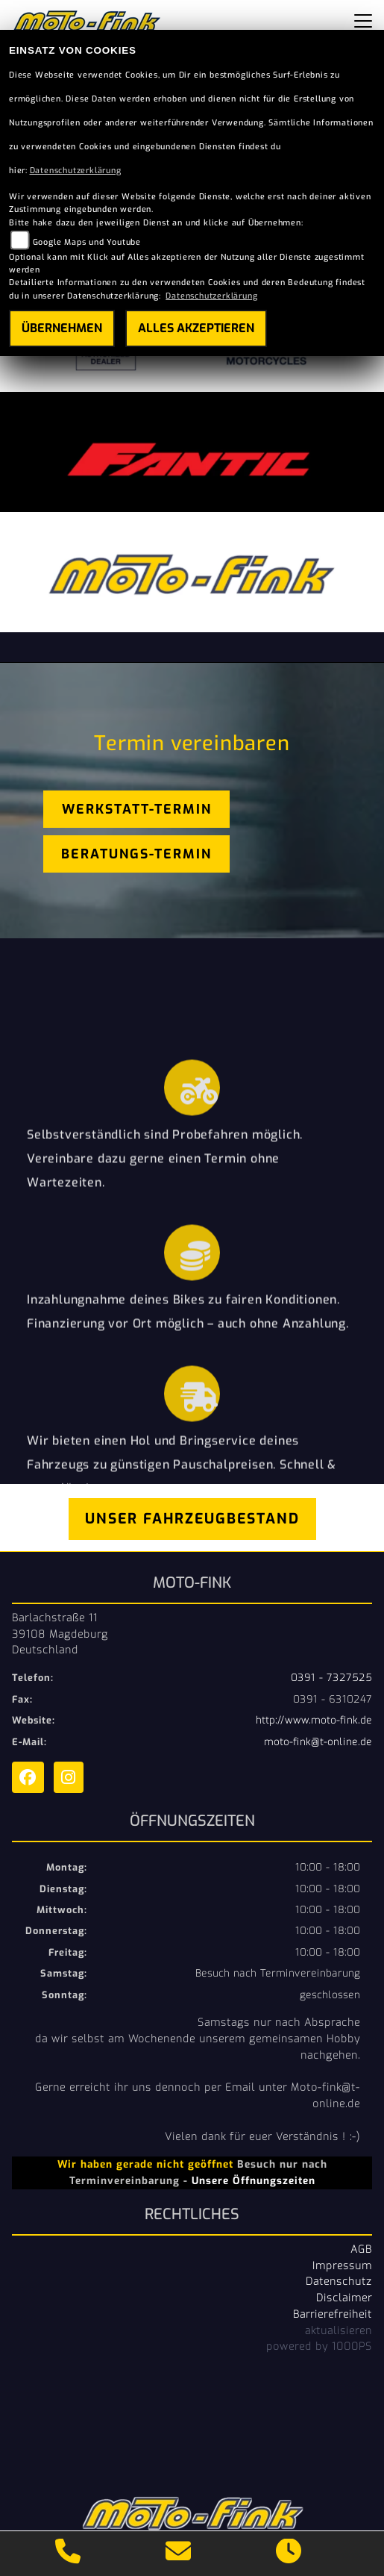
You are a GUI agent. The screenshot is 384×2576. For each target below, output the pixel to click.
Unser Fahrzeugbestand (192, 1518)
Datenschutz (339, 2281)
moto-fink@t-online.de (318, 1741)
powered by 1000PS (319, 2346)
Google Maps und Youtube (87, 242)
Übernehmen (62, 328)
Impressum (342, 2265)
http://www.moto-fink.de (314, 1720)
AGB (361, 2249)
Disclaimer (344, 2297)
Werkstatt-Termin (137, 809)
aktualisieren (338, 2330)
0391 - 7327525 (331, 1677)
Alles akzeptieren (196, 328)
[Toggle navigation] (363, 21)
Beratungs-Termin (136, 854)
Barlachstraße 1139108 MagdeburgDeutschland (60, 1634)
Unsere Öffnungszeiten (253, 2180)
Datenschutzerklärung (76, 170)
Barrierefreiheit (332, 2314)
